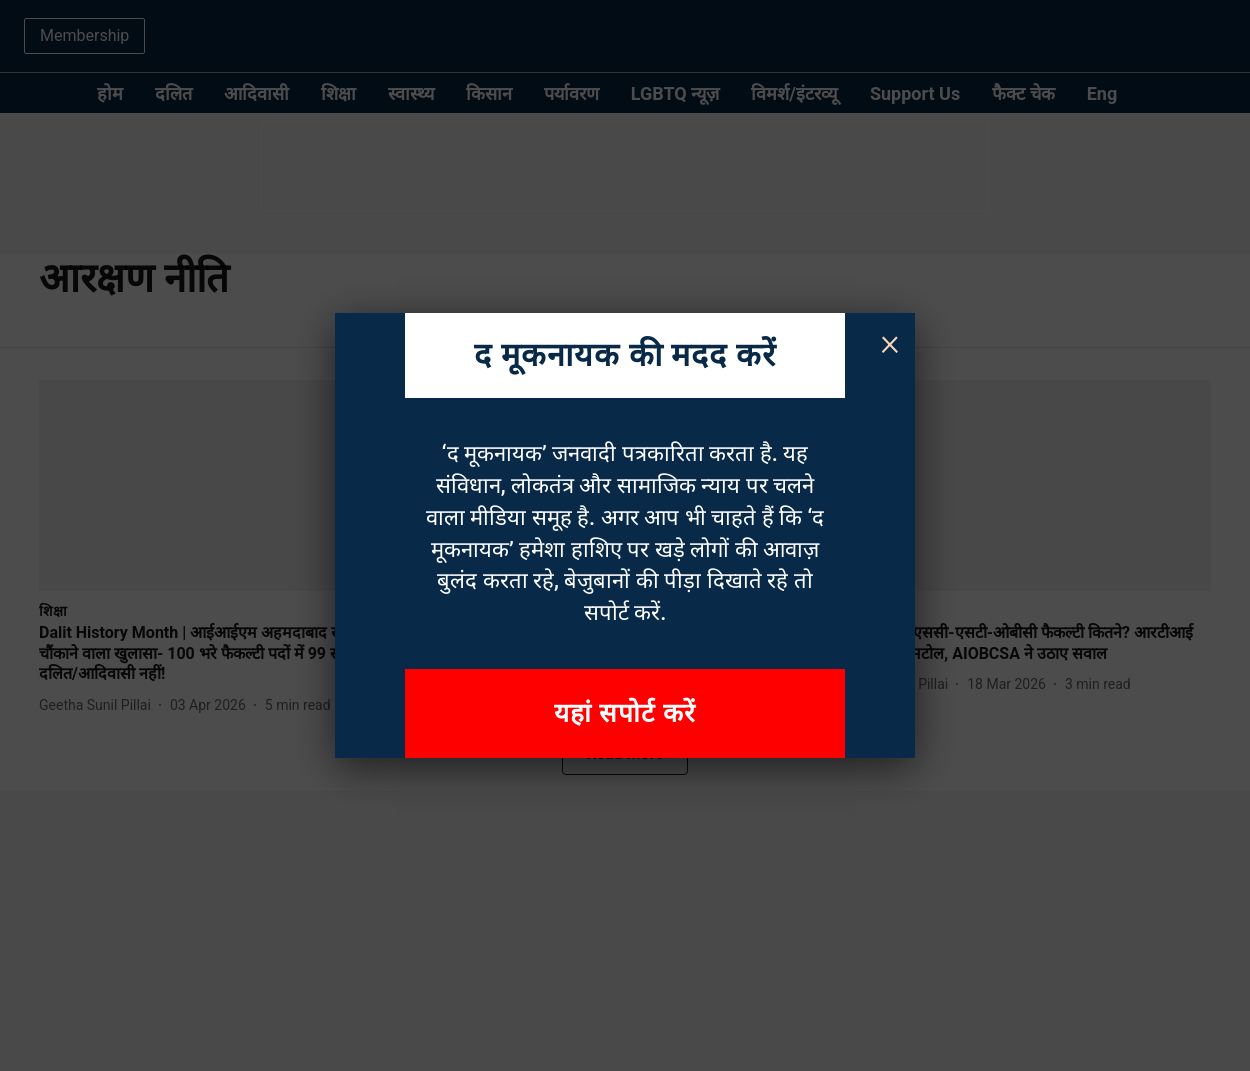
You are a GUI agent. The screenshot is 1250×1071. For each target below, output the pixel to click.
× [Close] (890, 342)
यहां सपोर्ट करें (625, 713)
